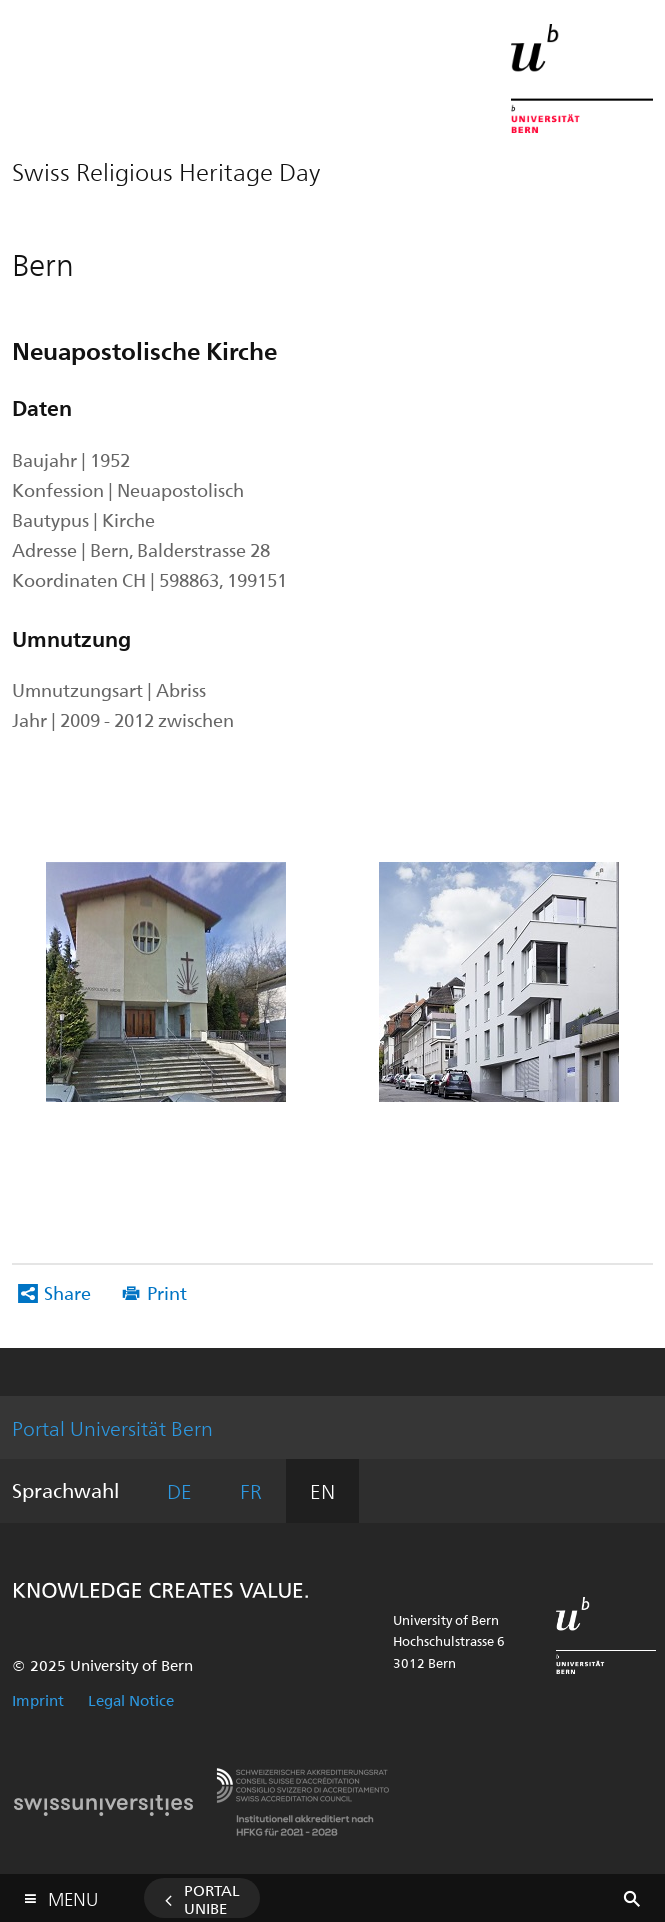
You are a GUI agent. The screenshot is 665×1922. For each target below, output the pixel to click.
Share (67, 1292)
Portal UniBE (212, 1899)
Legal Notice (131, 1700)
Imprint (38, 1700)
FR (251, 1490)
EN (322, 1490)
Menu (73, 1894)
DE (179, 1490)
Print (167, 1292)
